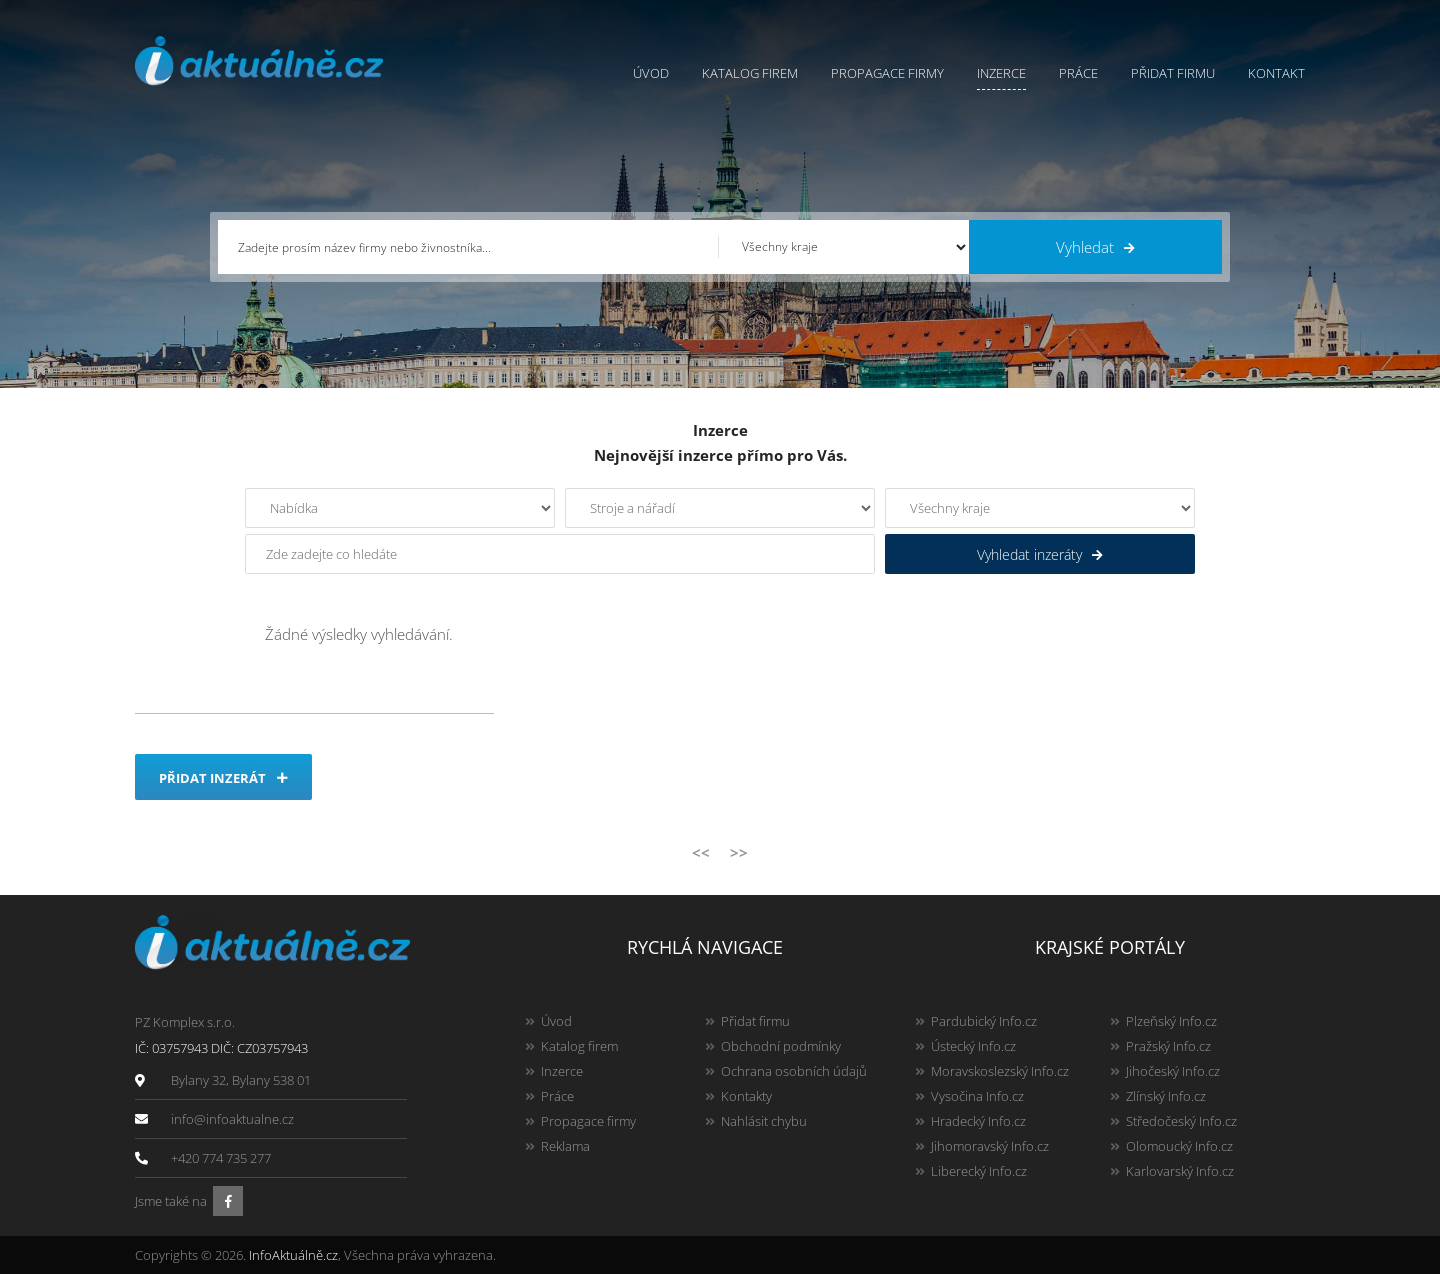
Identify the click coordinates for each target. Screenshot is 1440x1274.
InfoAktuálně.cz (293, 1255)
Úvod (651, 73)
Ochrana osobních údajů (794, 1071)
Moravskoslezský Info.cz (1000, 1071)
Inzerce (1001, 73)
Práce (1078, 73)
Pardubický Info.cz (984, 1021)
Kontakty (746, 1096)
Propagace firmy (887, 73)
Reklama (565, 1146)
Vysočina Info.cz (977, 1096)
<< (701, 852)
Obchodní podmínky (781, 1046)
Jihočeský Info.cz (1173, 1071)
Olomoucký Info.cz (1179, 1146)
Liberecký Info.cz (979, 1171)
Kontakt (1276, 73)
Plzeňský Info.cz (1171, 1021)
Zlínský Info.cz (1166, 1096)
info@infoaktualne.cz (232, 1119)
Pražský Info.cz (1168, 1046)
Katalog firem (750, 73)
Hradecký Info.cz (978, 1121)
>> (739, 852)
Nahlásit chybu (764, 1121)
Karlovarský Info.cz (1180, 1171)
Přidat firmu (1173, 73)
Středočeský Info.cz (1181, 1121)
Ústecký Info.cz (973, 1046)
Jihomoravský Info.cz (990, 1146)
